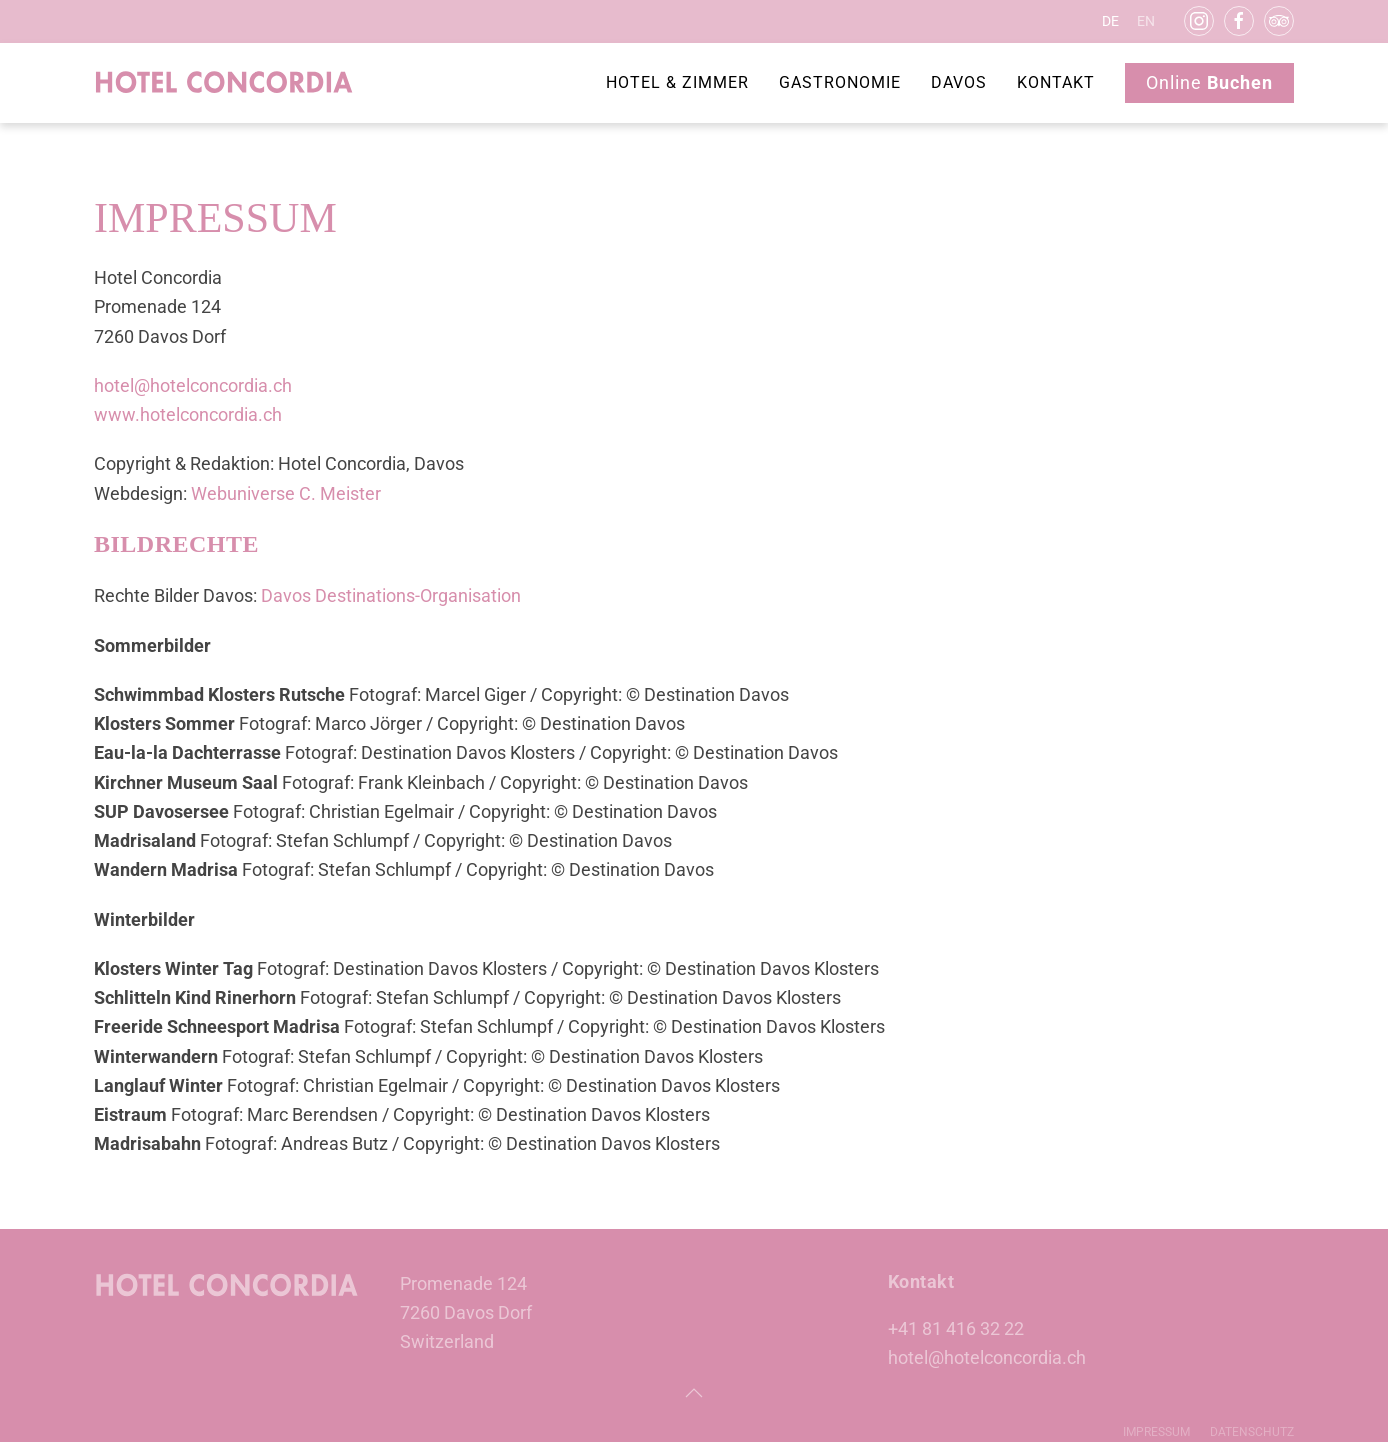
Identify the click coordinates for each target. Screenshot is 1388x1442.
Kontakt (1056, 82)
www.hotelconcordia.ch (188, 414)
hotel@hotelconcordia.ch (193, 385)
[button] (694, 1393)
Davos (959, 82)
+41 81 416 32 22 (956, 1328)
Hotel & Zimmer (677, 82)
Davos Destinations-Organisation (391, 595)
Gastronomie (840, 82)
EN (1146, 21)
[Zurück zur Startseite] (224, 83)
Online (1209, 82)
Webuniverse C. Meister (286, 493)
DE (1110, 21)
